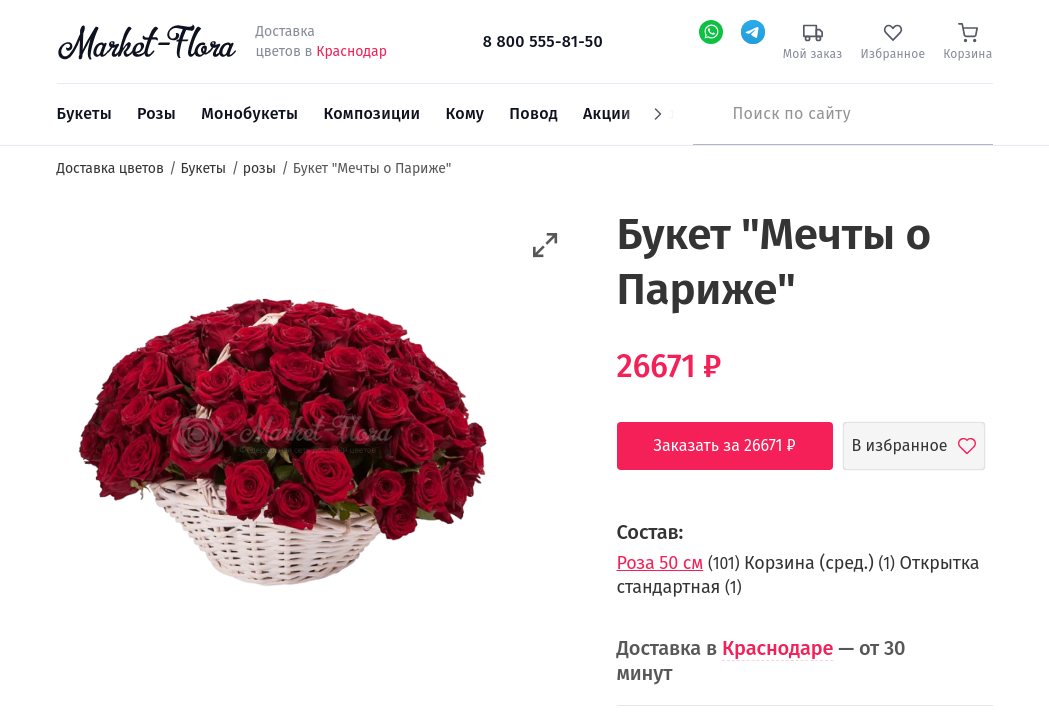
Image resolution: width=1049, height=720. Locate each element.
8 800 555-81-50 (543, 41)
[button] (545, 245)
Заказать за (740, 446)
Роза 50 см (660, 563)
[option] (282, 437)
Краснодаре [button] (777, 648)
